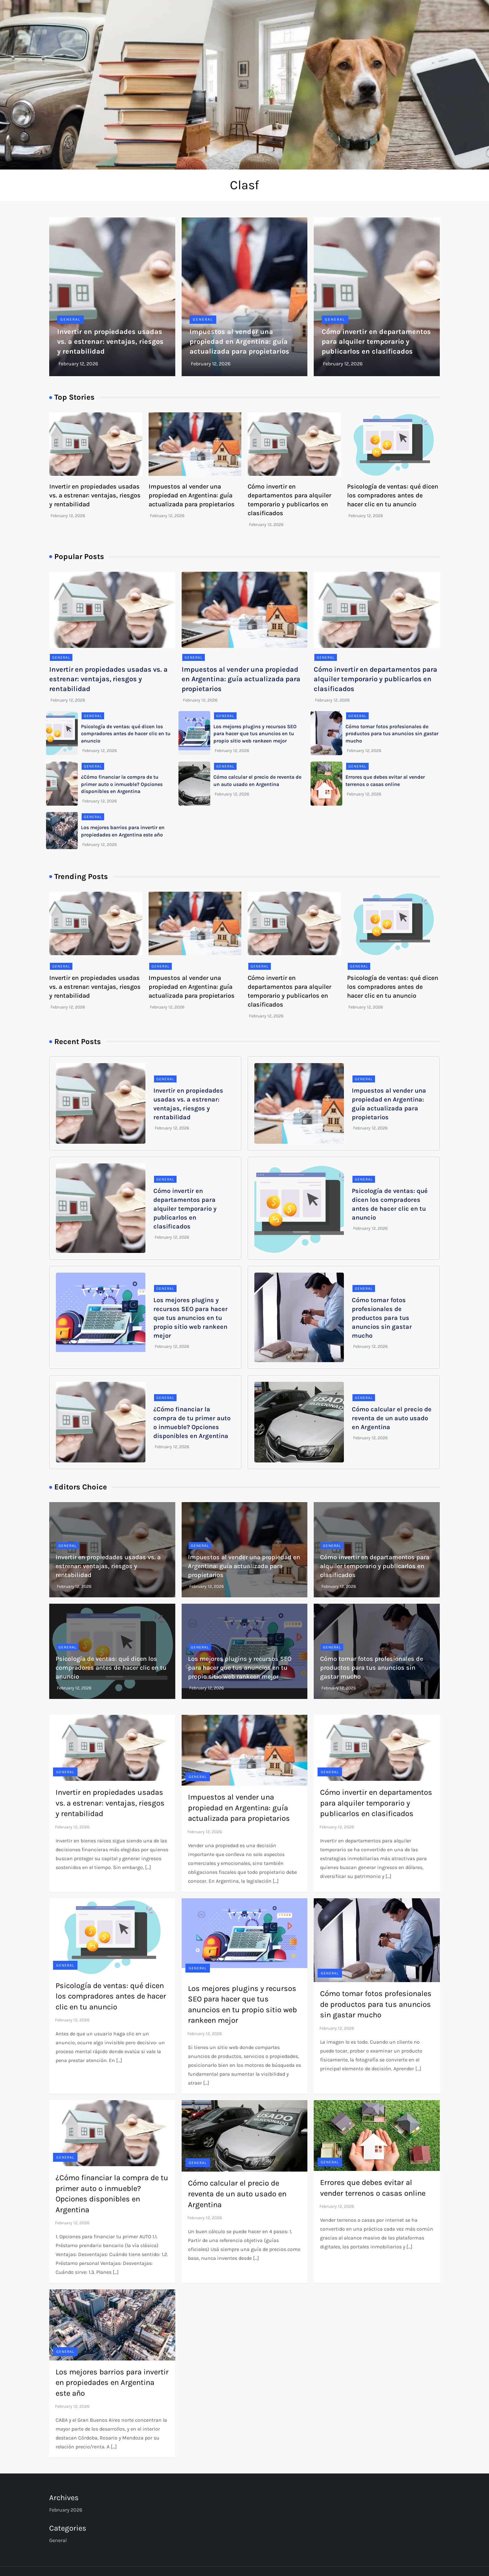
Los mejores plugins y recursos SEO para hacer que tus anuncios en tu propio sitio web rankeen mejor (255, 733)
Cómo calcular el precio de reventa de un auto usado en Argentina (392, 1418)
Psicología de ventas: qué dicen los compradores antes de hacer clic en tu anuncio (392, 495)
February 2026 (65, 2510)
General (70, 319)
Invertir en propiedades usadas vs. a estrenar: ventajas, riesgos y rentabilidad (110, 342)
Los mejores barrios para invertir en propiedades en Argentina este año (112, 2382)
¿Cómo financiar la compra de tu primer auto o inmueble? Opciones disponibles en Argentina (122, 784)
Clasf (244, 184)
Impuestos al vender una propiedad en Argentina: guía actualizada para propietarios (239, 342)
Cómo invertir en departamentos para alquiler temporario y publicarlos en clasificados (376, 342)
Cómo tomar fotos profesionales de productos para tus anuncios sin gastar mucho (392, 733)
